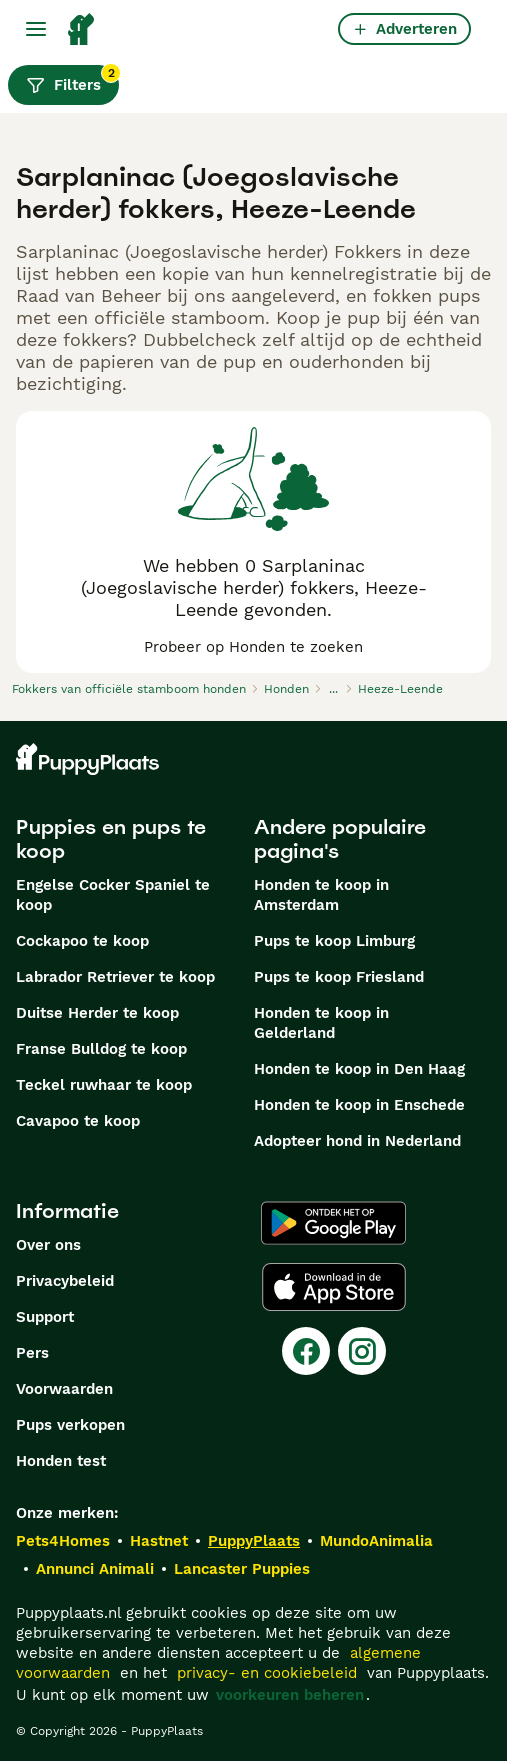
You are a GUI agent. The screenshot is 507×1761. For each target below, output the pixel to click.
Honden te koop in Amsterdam (321, 895)
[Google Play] (333, 1223)
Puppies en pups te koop (111, 839)
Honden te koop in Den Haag (359, 1069)
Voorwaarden (64, 1389)
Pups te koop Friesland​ (339, 977)
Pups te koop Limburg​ (334, 941)
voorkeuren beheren (290, 1695)
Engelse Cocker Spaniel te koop (113, 895)
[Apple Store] (334, 1287)
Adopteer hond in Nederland (357, 1141)
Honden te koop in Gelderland (321, 1023)
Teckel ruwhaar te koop (104, 1085)
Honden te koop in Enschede (359, 1105)
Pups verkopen (70, 1425)
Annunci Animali (95, 1569)
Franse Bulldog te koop (101, 1049)
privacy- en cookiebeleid (267, 1673)
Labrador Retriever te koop (115, 977)
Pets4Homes (63, 1541)
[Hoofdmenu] (36, 29)
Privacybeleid (65, 1281)
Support (45, 1317)
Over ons (48, 1245)
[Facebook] (306, 1351)
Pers (32, 1353)
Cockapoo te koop (82, 941)
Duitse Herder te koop (97, 1013)
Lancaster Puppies (242, 1569)
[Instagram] (362, 1351)
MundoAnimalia (376, 1541)
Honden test (61, 1461)
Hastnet (159, 1541)
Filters (72, 80)
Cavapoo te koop (78, 1121)
